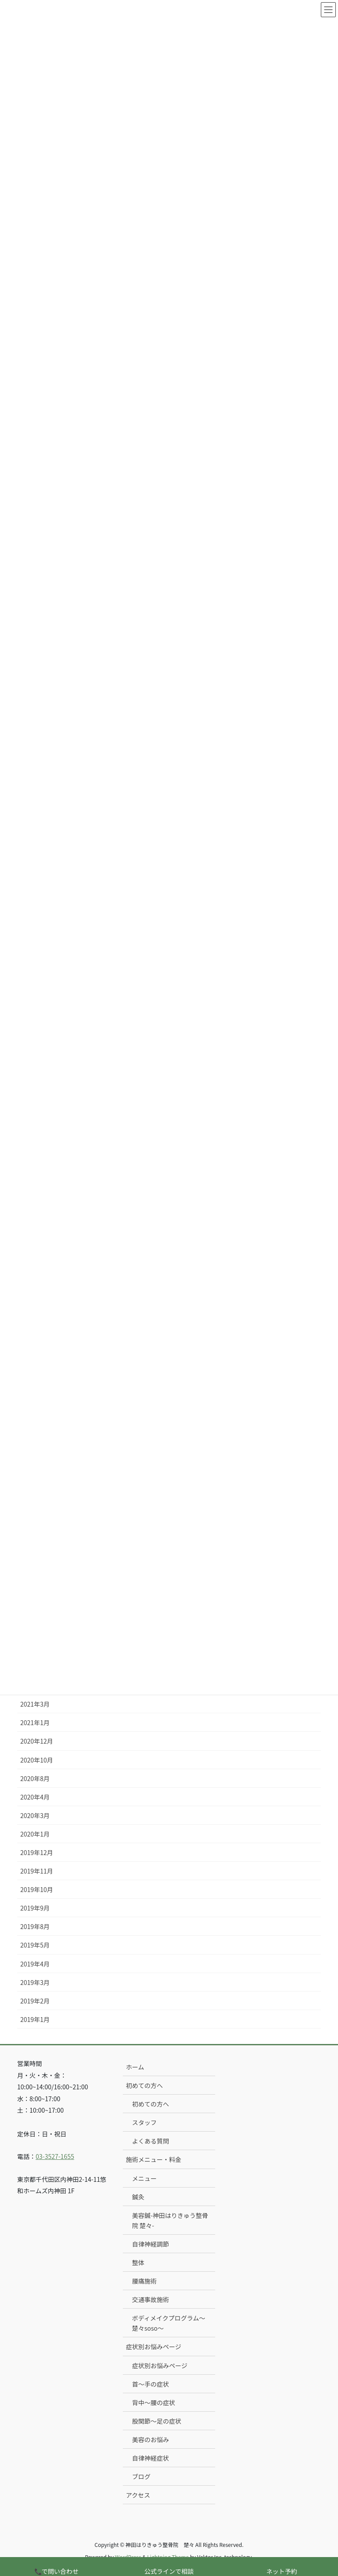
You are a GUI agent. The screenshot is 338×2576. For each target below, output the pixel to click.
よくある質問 (150, 2140)
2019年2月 (35, 2000)
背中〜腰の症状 (153, 2401)
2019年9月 (35, 1907)
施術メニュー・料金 (153, 2159)
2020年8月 (35, 1777)
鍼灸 (138, 2196)
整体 (138, 2261)
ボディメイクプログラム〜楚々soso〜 (168, 2322)
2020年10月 (36, 1759)
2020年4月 (35, 1796)
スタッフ (144, 2122)
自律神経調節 (150, 2243)
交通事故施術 (150, 2299)
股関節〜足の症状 (156, 2420)
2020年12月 (36, 1740)
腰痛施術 (144, 2280)
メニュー (144, 2177)
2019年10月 (36, 1889)
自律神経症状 (150, 2457)
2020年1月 (35, 1833)
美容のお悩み (150, 2438)
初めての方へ (144, 2084)
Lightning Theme (168, 2556)
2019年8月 (35, 1926)
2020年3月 (35, 1814)
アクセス (138, 2494)
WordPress (128, 2556)
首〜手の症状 (150, 2383)
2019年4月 (35, 1963)
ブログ (141, 2475)
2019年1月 (35, 2018)
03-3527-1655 (55, 2155)
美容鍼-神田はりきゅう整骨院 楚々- (170, 2219)
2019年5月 (35, 1944)
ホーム (135, 2066)
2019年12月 (36, 1851)
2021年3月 (35, 1703)
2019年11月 (36, 1870)
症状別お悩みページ (153, 2346)
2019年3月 (35, 1981)
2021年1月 (35, 1722)
